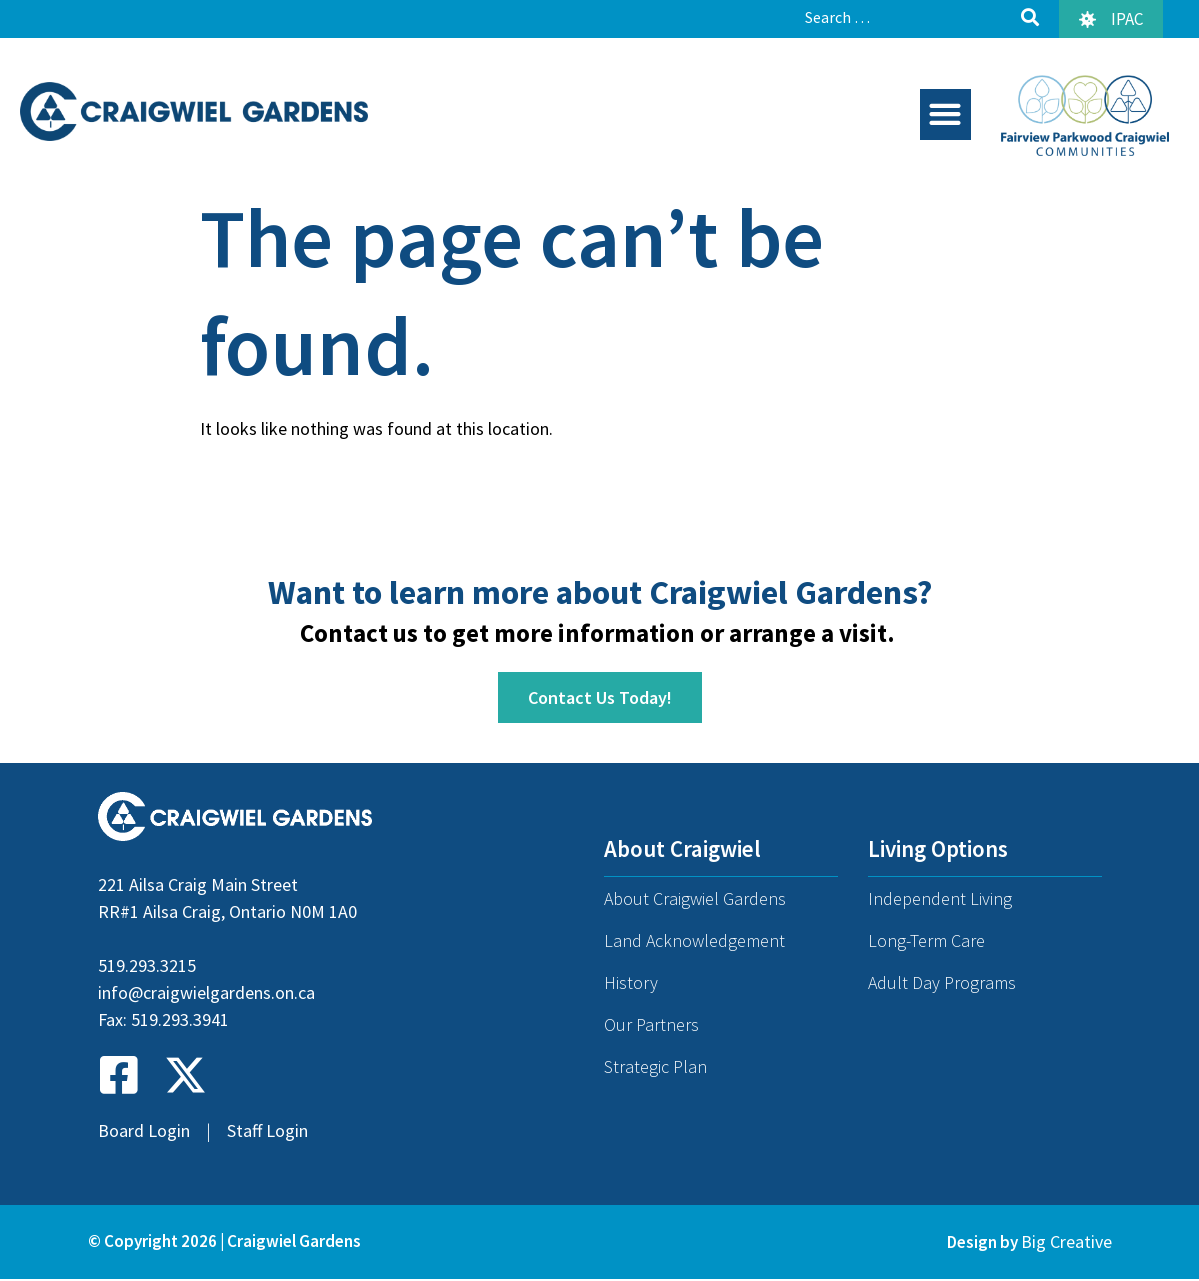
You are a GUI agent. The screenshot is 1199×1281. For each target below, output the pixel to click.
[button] (945, 114)
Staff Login (267, 1131)
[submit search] (1030, 17)
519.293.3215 (147, 966)
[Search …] (905, 17)
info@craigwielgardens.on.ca (206, 993)
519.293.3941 (180, 1020)
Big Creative (1066, 1241)
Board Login (144, 1131)
